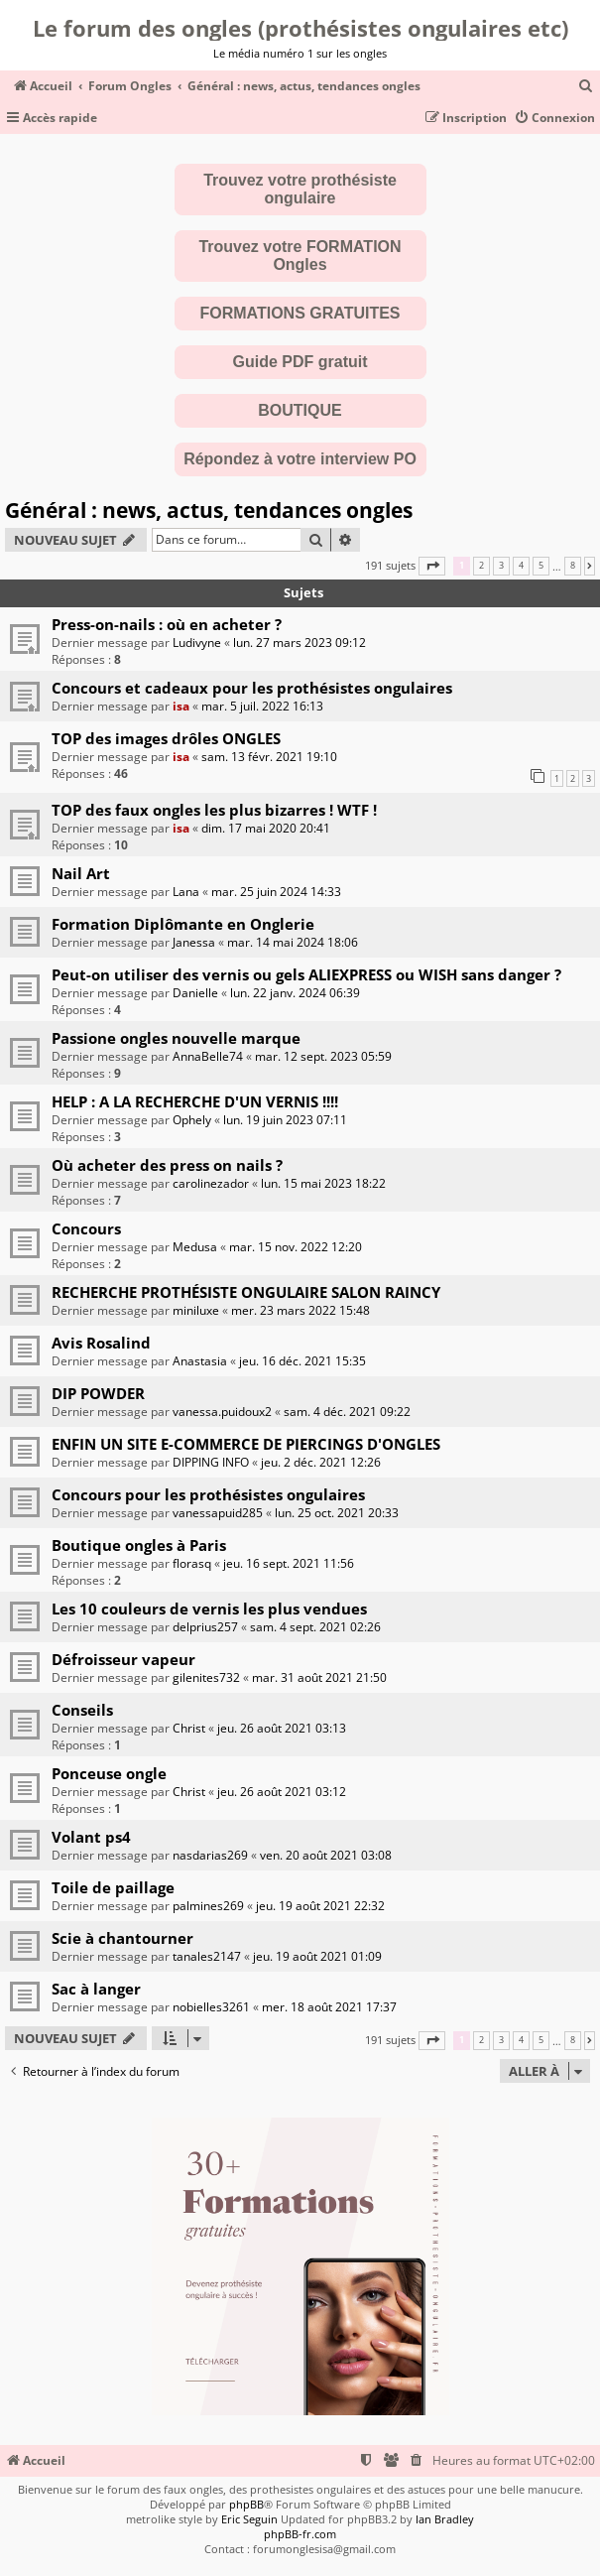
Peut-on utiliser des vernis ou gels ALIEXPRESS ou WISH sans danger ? (306, 974)
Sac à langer (96, 1988)
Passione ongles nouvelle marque (176, 1038)
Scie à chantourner (122, 1938)
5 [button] (541, 566)
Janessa (194, 942)
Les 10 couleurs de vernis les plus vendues (209, 1608)
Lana (186, 891)
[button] (432, 566)
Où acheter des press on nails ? (167, 1165)
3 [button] (501, 566)
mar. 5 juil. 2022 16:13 (262, 706)
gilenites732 (206, 1677)
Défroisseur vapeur (123, 1659)
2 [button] (481, 566)
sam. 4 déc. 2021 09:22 (347, 1411)
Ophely (192, 1119)
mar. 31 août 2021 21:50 (319, 1677)
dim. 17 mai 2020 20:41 (265, 828)
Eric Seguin (249, 2519)
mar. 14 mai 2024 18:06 (292, 942)
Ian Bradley (445, 2519)
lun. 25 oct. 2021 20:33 (337, 1512)
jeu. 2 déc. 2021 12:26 (321, 1462)
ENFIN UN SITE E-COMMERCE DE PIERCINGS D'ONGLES (246, 1444)
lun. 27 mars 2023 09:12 (299, 642)
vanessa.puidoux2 (222, 1411)
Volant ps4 (91, 1837)
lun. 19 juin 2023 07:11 (285, 1119)
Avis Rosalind (101, 1342)
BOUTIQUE (299, 410)
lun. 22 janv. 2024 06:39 (295, 992)
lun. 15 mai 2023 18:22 (323, 1183)
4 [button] (521, 566)
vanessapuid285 (218, 1512)
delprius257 (205, 1626)
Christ (189, 1728)
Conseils (82, 1710)
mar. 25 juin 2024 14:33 (276, 891)
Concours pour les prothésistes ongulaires (208, 1494)
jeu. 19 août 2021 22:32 (320, 1905)
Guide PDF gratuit (300, 361)
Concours (86, 1228)
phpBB (246, 2504)
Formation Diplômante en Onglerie (183, 924)
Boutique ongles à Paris (139, 1545)
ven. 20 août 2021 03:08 (326, 1855)
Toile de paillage (113, 1887)
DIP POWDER (98, 1393)
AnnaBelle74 (208, 1056)
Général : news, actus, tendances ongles (209, 510)
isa (181, 706)
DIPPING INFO (211, 1462)
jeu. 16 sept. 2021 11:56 (288, 1563)
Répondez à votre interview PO (300, 459)
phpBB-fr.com (300, 2533)
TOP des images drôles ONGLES (166, 738)
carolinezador (211, 1183)
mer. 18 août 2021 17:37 (329, 2006)
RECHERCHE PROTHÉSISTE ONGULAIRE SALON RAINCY (246, 1292)
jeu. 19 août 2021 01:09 (317, 1956)
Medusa (195, 1246)
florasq (192, 1563)
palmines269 (208, 1905)
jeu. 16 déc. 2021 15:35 (302, 1360)
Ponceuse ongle (109, 1773)
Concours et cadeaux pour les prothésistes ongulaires (252, 688)
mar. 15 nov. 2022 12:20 (295, 1246)
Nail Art (81, 873)
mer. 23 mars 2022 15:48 (300, 1310)
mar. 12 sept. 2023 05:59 (323, 1056)
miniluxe (196, 1310)
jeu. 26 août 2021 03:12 (281, 1791)
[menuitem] (586, 86)
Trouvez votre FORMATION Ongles (299, 255)
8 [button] (572, 566)
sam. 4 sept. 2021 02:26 (315, 1626)
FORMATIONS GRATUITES (299, 313)
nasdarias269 (210, 1855)
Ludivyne (197, 642)
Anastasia (200, 1360)
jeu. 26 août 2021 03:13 (281, 1728)
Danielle (195, 992)
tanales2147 (207, 1956)
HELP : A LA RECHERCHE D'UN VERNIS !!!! (195, 1101)
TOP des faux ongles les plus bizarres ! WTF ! (214, 810)
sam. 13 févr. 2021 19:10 (269, 756)
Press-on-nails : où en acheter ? (167, 624)
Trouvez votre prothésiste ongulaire (300, 189)
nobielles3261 (211, 2006)
